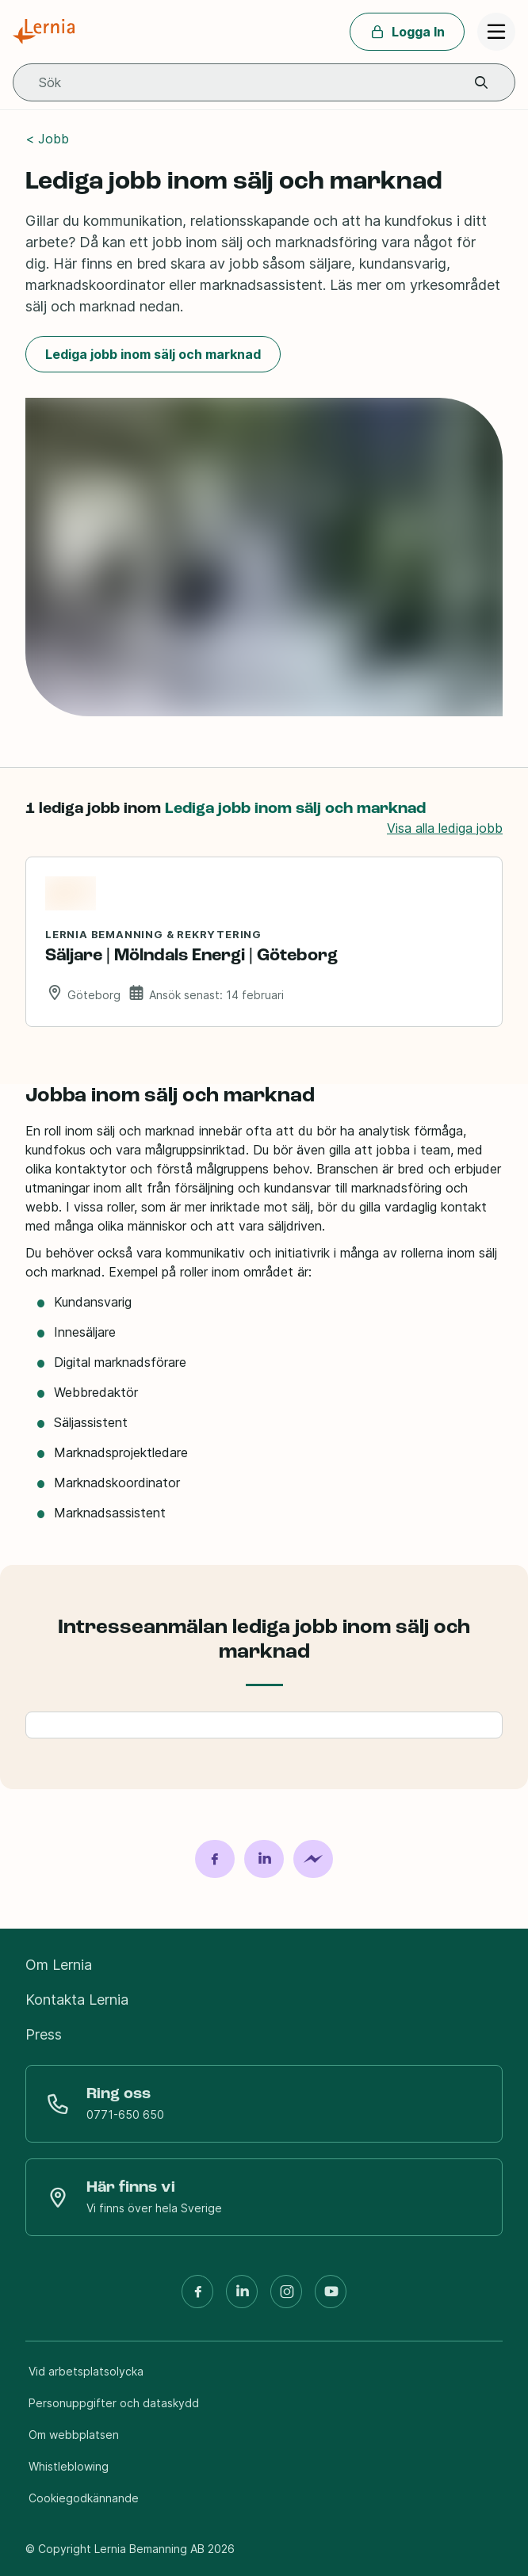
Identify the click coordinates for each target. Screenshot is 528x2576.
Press (43, 2034)
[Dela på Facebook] (215, 1859)
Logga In (407, 32)
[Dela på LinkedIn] (264, 1859)
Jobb (53, 139)
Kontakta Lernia (76, 1999)
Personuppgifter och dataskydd (114, 2403)
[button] (481, 82)
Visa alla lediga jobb (445, 828)
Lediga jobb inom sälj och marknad (153, 354)
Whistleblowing (69, 2466)
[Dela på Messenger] (313, 1859)
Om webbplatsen (74, 2434)
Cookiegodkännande (84, 2498)
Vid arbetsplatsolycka (86, 2371)
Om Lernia (58, 1964)
